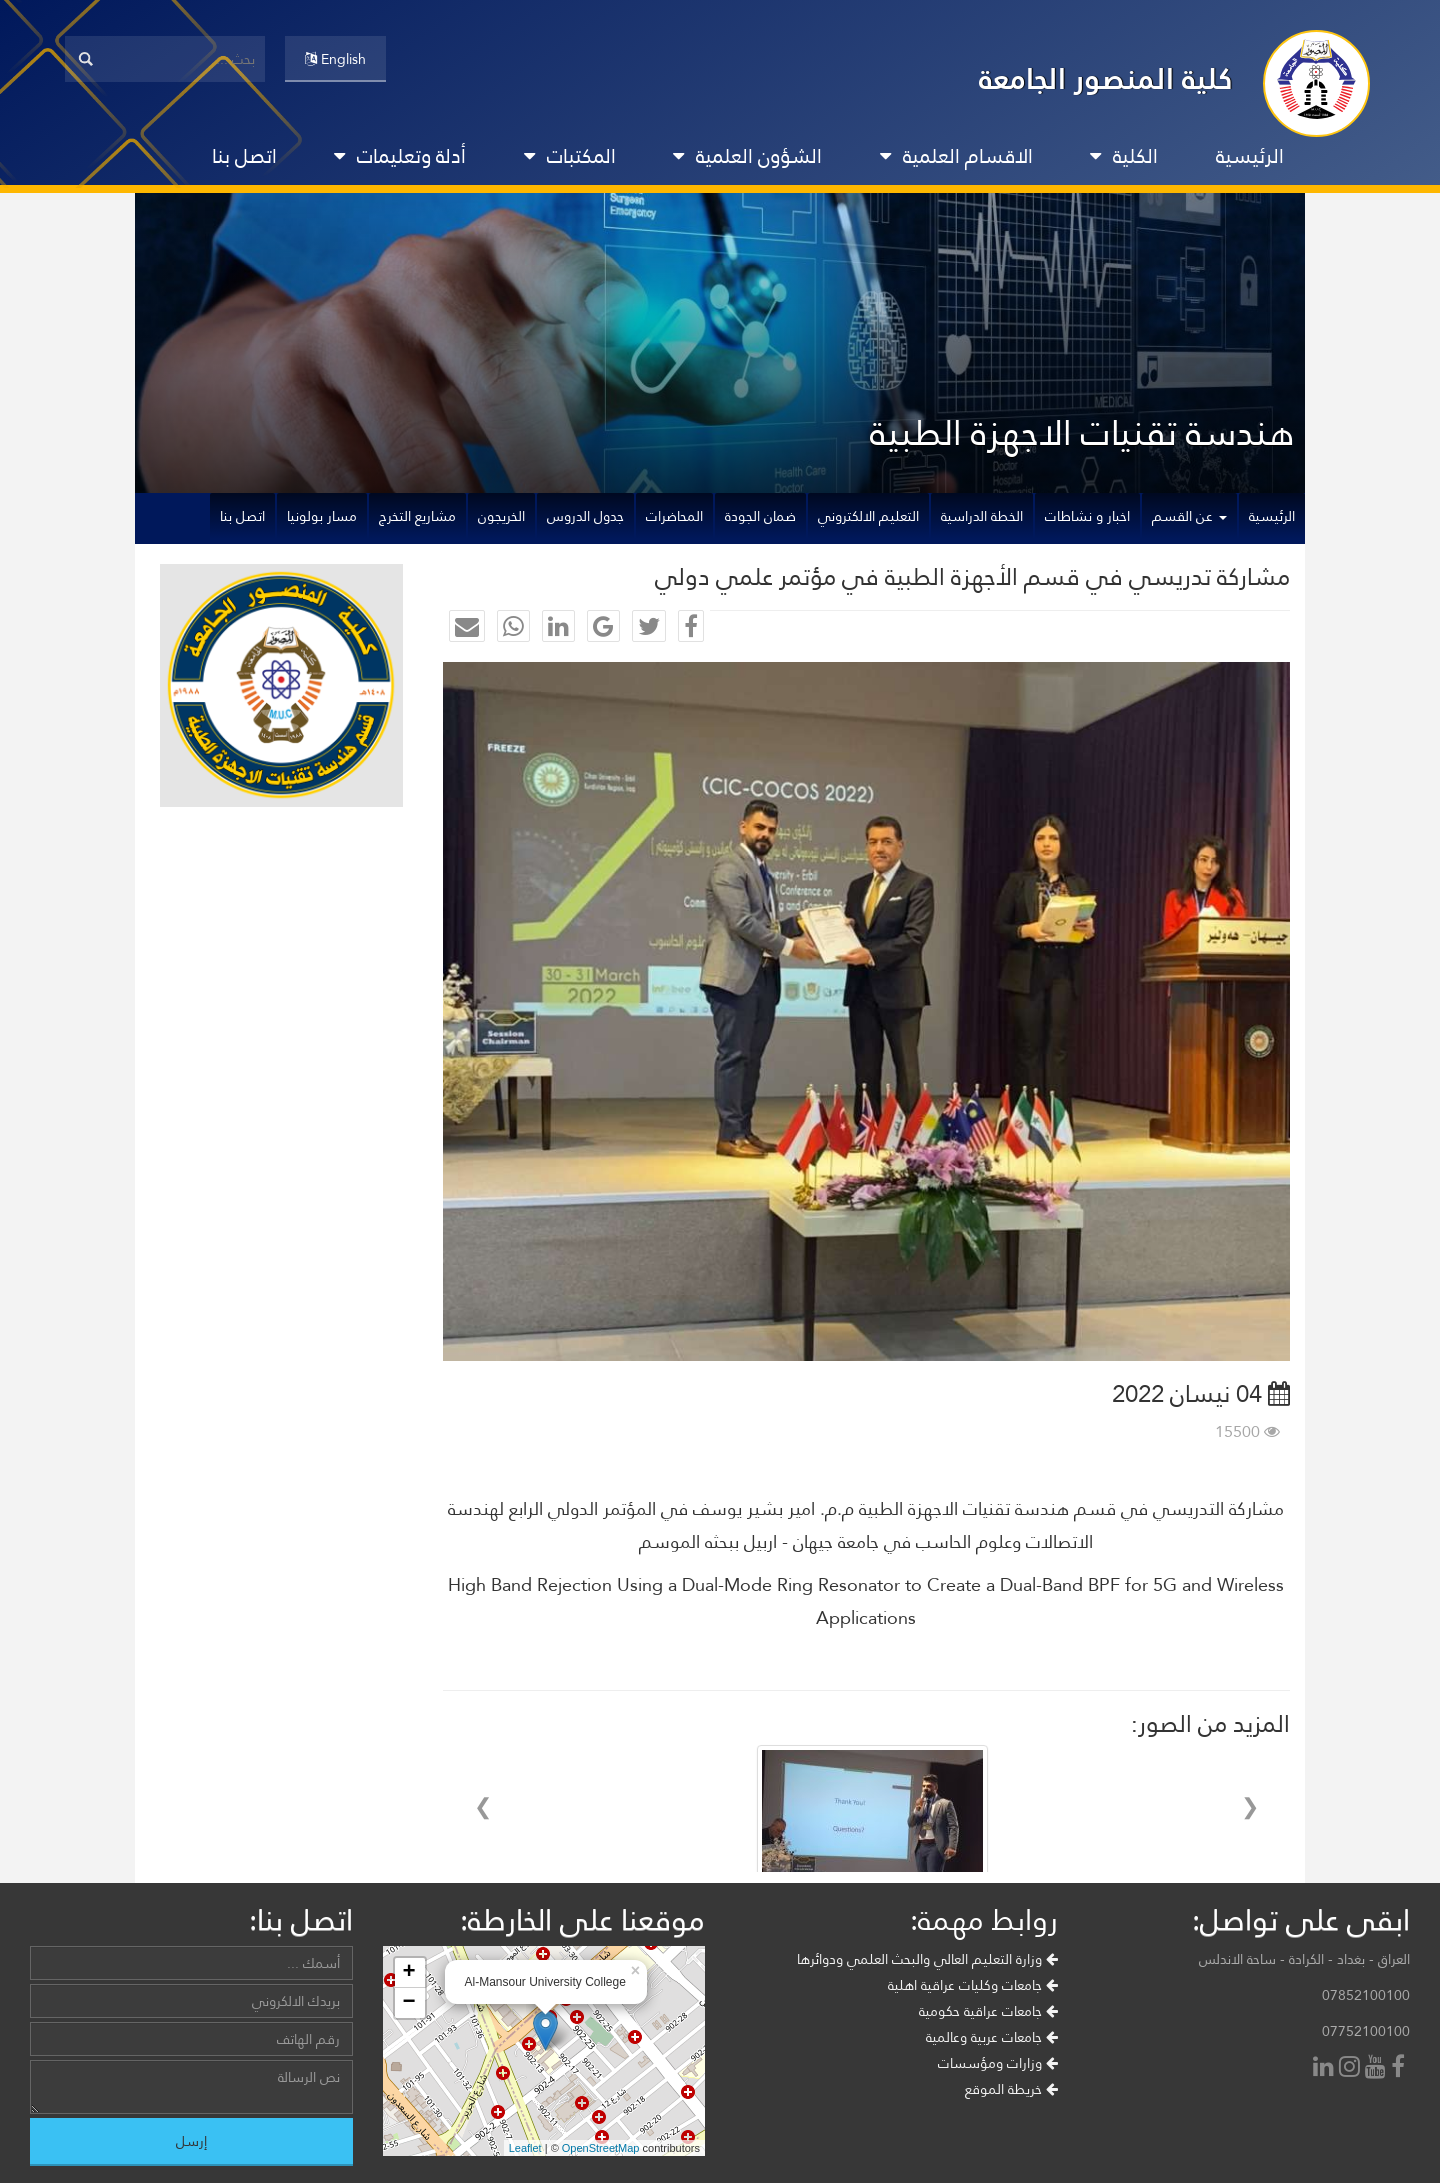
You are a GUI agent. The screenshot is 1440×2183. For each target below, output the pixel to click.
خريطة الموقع (1011, 2089)
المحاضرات (674, 516)
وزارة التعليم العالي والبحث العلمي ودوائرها (927, 1959)
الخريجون (501, 516)
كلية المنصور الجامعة (1106, 78)
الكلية (1124, 156)
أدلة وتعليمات (400, 156)
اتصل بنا (244, 156)
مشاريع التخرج (417, 516)
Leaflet (525, 2148)
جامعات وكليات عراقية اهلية (973, 1985)
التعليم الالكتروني (868, 516)
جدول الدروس (585, 516)
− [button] (408, 2003)
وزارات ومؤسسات (998, 2063)
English (335, 59)
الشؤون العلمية (747, 156)
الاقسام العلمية (956, 156)
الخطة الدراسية (982, 516)
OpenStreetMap (601, 2148)
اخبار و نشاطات (1087, 516)
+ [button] (408, 1973)
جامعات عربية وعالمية (992, 2037)
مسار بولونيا (322, 516)
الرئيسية (1250, 156)
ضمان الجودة (760, 516)
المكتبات (570, 156)
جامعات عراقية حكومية (988, 2011)
